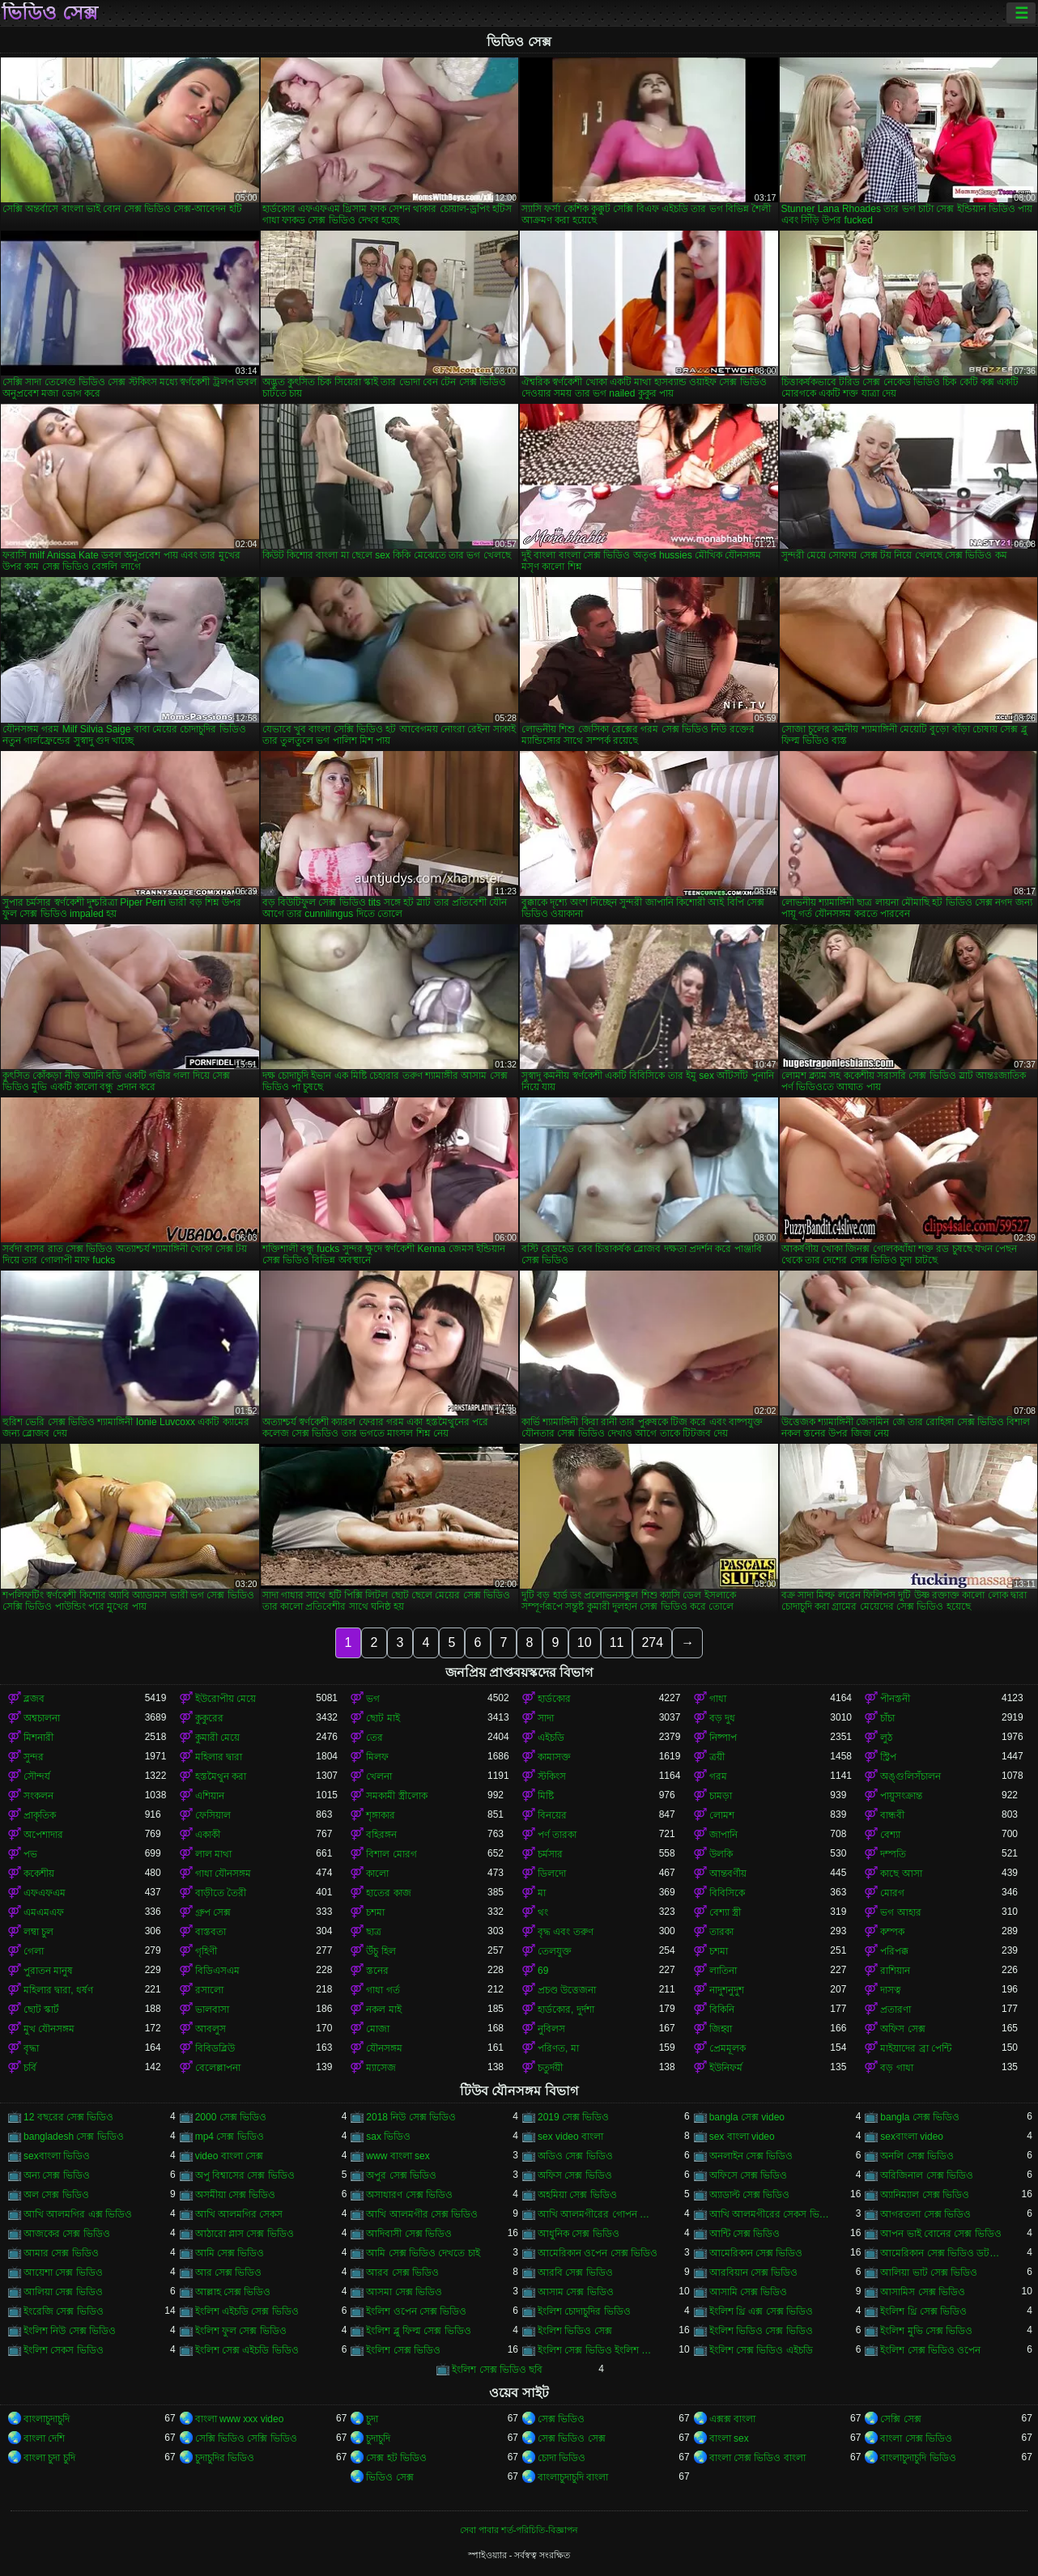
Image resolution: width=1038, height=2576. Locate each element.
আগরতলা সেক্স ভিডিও (925, 2214)
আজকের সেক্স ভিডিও (66, 2233)
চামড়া (720, 1796)
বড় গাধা (896, 2067)
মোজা (377, 2029)
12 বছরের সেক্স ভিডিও (68, 2117)
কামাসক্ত (554, 1757)
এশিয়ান (209, 1796)
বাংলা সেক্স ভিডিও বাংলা (757, 2458)
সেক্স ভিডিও (561, 2419)
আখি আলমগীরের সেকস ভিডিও (770, 2214)
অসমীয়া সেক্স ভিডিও (235, 2194)
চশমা (375, 1912)
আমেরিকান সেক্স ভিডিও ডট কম (941, 2253)
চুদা (372, 2419)
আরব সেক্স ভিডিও (402, 2272)
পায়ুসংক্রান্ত (901, 1796)
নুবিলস (551, 2029)
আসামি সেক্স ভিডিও (748, 2292)
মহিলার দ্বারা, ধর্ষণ (58, 1990)
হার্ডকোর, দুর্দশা (566, 2009)
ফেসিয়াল (213, 1815)
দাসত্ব (890, 1990)
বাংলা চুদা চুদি (49, 2458)
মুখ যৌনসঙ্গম (48, 2029)
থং (543, 1912)
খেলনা (379, 1776)
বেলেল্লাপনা (217, 2067)
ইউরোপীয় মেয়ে (225, 1698)
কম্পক (892, 1931)
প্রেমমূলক (727, 2048)
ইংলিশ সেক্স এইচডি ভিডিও (247, 2350)
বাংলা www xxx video (239, 2419)
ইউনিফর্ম (725, 2067)
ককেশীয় (38, 1873)
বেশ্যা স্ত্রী (725, 1912)
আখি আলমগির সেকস (239, 2214)
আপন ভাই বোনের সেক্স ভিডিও (940, 2233)
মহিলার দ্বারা (218, 1757)
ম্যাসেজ (381, 2067)
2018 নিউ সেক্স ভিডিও (411, 2117)
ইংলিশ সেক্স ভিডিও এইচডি (761, 2350)
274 (652, 1642)
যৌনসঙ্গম (384, 2048)
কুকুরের (209, 1718)
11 (617, 1642)
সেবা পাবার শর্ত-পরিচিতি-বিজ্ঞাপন (519, 2530)
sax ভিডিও (388, 2136)
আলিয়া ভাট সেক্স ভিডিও (928, 2272)
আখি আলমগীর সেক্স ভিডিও (422, 2214)
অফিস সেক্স (902, 2029)
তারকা (721, 1931)
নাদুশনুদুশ (726, 1990)
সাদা (546, 1718)
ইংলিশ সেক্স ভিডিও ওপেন (930, 2350)
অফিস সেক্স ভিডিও (575, 2175)
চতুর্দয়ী (550, 2067)
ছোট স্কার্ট (41, 2009)
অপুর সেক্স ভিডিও (401, 2175)
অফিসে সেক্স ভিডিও (748, 2175)
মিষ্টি (546, 1796)
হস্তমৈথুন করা (220, 1776)
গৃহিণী (206, 1951)
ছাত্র (373, 1931)
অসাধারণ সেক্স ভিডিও (409, 2194)
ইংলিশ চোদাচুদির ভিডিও (584, 2311)
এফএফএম (44, 1893)
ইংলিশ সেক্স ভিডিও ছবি (497, 2369)
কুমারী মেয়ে (217, 1737)
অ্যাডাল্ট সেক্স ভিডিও (749, 2194)
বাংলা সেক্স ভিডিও (916, 2438)
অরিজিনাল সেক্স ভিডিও (926, 2175)
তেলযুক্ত (555, 1951)
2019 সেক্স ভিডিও (573, 2117)
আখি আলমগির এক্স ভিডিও (77, 2214)
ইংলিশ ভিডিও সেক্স (575, 2330)
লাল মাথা (213, 1854)
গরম (718, 1776)
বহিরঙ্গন (381, 1834)
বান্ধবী (892, 1815)
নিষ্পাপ (723, 1737)
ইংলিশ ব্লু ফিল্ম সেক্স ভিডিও (418, 2330)
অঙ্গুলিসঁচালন (910, 1776)
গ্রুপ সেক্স (213, 1912)
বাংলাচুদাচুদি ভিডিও (917, 2458)
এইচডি (551, 1737)
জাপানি (723, 1834)
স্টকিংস (552, 1776)
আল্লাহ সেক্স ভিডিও (233, 2292)
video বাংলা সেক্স (229, 2156)
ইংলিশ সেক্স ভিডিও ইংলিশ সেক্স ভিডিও (598, 2350)
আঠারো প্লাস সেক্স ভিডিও (244, 2233)
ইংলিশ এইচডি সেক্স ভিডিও (247, 2311)
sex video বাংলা (570, 2136)
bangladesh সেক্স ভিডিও (73, 2136)
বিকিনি (721, 2009)
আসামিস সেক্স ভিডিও (922, 2292)
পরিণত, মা (558, 2048)
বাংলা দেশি (44, 2438)
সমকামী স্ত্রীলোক (396, 1796)
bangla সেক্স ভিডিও (919, 2117)
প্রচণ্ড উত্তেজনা (567, 1990)
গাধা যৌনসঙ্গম (223, 1873)
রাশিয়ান (895, 1970)
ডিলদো (552, 1873)
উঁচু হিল (380, 1951)
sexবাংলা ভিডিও (56, 2156)
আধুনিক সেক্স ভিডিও (578, 2233)
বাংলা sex (729, 2438)
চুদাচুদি (378, 2438)
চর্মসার (550, 1854)
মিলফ (377, 1757)
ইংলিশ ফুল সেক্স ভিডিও (241, 2330)
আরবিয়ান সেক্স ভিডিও (753, 2272)
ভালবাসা (212, 2009)
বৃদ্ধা (31, 2048)
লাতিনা (723, 1970)
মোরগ (892, 1893)
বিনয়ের (552, 1815)
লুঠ (886, 1737)
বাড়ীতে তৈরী (220, 1893)
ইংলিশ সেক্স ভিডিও (403, 2350)
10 (584, 1642)
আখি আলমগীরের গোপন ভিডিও (598, 2214)
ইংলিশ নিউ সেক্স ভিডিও (69, 2330)
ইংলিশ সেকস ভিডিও (63, 2350)
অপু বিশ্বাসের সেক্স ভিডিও (245, 2175)
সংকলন (38, 1796)
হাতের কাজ (388, 1893)
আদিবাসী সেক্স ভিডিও (409, 2233)
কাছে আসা (900, 1873)
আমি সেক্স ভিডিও (230, 2253)
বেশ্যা (890, 1834)
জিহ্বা (720, 2029)
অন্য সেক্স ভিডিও (56, 2175)
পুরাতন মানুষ (48, 1970)
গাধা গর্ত (382, 1990)
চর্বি (29, 2067)
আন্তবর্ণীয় (728, 1873)
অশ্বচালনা (41, 1718)
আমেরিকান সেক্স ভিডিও (756, 2253)
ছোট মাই (382, 1718)
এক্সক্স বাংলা (732, 2419)
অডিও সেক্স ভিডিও (575, 2156)
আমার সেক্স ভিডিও (61, 2253)
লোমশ (721, 1815)
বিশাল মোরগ (391, 1854)
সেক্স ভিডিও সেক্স (572, 2438)
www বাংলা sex (397, 2156)
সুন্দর (33, 1757)
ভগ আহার (900, 1912)
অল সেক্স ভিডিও (56, 2194)
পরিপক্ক (894, 1951)
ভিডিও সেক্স (50, 12)
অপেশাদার (43, 1834)
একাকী (207, 1834)
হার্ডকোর (554, 1698)
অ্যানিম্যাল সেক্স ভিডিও (924, 2194)
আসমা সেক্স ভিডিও (404, 2292)
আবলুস (210, 2029)
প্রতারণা (895, 2009)
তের (374, 1737)
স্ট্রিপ (888, 1757)
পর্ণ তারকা (557, 1834)
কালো (377, 1873)
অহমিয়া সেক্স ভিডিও (577, 2194)
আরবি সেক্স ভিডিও (575, 2272)
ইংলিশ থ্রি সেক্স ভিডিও (923, 2311)
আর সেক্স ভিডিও (228, 2272)
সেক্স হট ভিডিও (396, 2458)
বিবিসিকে (727, 1893)
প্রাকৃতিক (39, 1815)
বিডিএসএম (217, 1970)
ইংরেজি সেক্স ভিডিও (63, 2311)
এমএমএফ (43, 1912)
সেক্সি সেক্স (900, 2419)
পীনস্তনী (895, 1698)
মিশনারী (38, 1737)
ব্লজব (34, 1698)
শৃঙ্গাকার (380, 1815)
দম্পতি (893, 1854)
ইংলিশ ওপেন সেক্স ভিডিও (416, 2311)
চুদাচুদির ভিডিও (224, 2458)
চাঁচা (887, 1718)
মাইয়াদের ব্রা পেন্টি (915, 2048)
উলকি (721, 1854)
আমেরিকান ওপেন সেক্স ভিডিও (597, 2253)
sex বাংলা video (742, 2136)
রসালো (209, 1990)
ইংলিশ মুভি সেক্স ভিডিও (926, 2330)
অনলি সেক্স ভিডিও (917, 2156)
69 (543, 1970)
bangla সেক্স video (747, 2117)
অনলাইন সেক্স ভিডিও (751, 2156)
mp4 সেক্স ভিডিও (229, 2136)
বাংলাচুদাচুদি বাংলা (573, 2477)
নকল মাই (383, 2009)
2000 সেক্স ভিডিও (230, 2117)
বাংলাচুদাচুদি (46, 2419)
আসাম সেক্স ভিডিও (576, 2292)
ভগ (373, 1698)
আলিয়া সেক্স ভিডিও (63, 2292)
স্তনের (377, 1970)
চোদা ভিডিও (561, 2458)
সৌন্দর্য (36, 1776)
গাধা (717, 1698)
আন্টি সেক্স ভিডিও (745, 2233)
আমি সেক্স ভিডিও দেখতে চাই (422, 2253)
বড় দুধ (722, 1718)
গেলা (33, 1951)
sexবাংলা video (911, 2136)
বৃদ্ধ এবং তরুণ (565, 1931)
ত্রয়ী (717, 1757)
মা (542, 1893)
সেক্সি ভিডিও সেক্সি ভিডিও (246, 2438)
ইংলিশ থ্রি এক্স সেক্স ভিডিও (761, 2311)
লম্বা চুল (38, 1931)
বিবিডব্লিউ (215, 2048)
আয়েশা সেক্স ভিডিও (63, 2272)
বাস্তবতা (210, 1931)
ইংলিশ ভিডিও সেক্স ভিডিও (761, 2330)
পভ (30, 1854)
